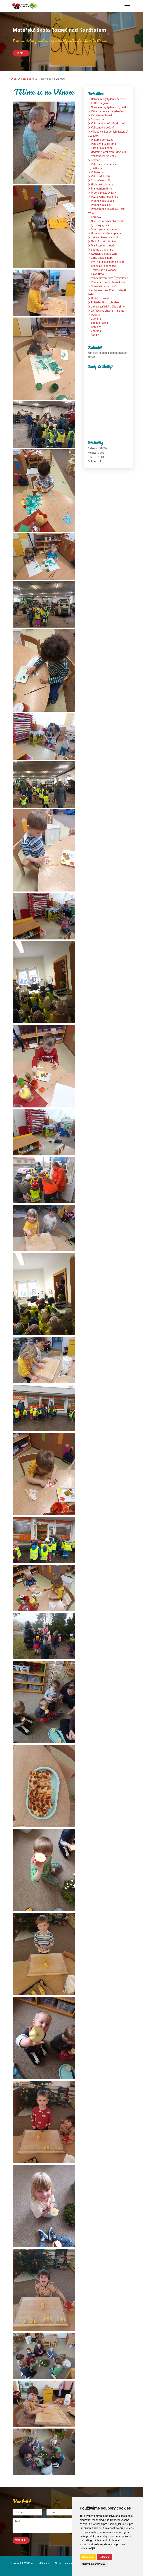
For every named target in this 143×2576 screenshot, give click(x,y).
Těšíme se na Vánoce (104, 270)
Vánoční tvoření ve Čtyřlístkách (109, 278)
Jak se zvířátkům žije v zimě (108, 306)
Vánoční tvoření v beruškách (108, 282)
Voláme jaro (98, 172)
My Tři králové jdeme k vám (107, 261)
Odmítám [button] (105, 2557)
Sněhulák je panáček (103, 265)
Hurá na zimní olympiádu (106, 233)
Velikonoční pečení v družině (108, 123)
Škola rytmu (98, 119)
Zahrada (96, 331)
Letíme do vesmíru (102, 249)
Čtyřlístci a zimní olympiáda (107, 221)
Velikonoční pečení (102, 127)
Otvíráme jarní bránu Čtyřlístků (109, 152)
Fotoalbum (27, 78)
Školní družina (99, 322)
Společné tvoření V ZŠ (104, 286)
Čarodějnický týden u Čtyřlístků (109, 107)
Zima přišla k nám (101, 257)
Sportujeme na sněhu (104, 229)
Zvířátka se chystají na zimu (107, 310)
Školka (95, 335)
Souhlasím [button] (88, 2557)
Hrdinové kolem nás (103, 184)
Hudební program (101, 298)
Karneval (96, 217)
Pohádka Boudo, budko (105, 302)
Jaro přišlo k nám (101, 148)
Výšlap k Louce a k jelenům (107, 111)
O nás (21, 53)
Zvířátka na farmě (101, 115)
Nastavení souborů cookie (69, 2563)
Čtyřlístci (96, 318)
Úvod (14, 78)
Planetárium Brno (101, 188)
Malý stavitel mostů (103, 245)
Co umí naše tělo (101, 180)
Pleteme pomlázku (102, 139)
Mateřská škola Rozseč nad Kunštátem (59, 29)
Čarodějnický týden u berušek (108, 99)
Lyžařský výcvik (100, 225)
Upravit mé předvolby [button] (93, 2564)
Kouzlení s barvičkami (104, 253)
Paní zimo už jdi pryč (103, 143)
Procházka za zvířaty (103, 192)
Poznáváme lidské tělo (104, 196)
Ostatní (95, 314)
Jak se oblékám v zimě (104, 237)
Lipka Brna (97, 274)
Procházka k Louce (102, 200)
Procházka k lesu (101, 204)
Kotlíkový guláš (100, 103)
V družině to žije (100, 176)
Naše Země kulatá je (103, 241)
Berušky (96, 327)
